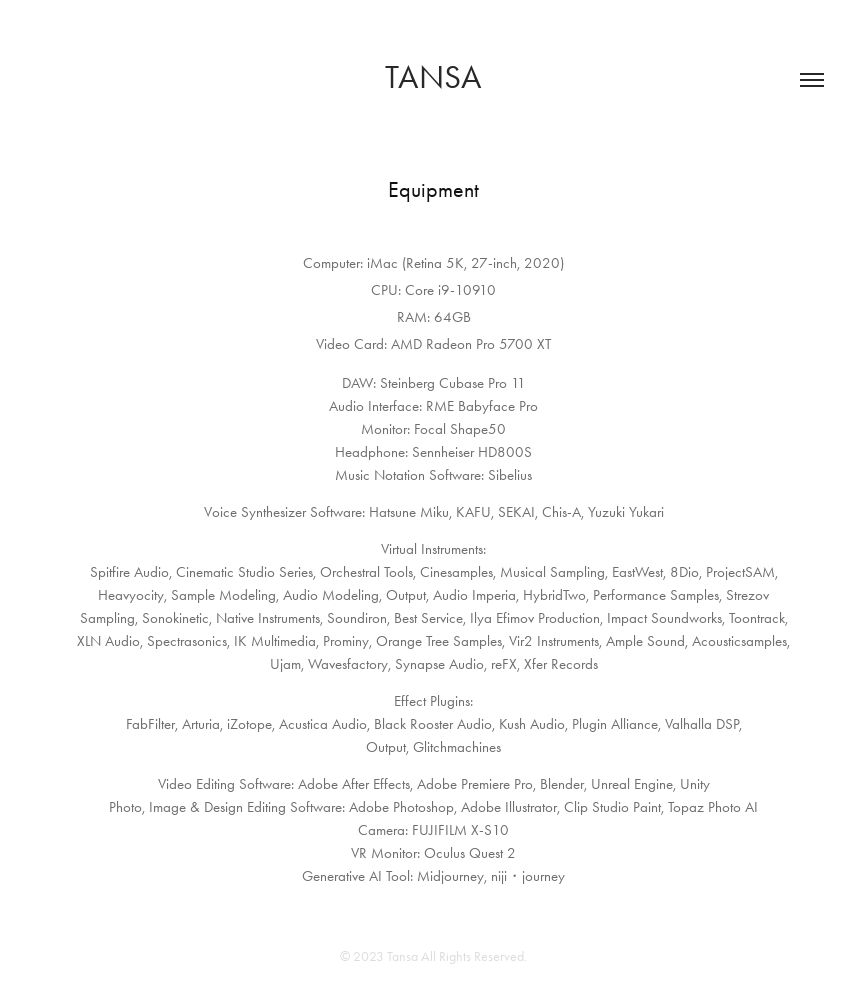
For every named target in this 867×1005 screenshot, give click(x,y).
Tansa (433, 76)
